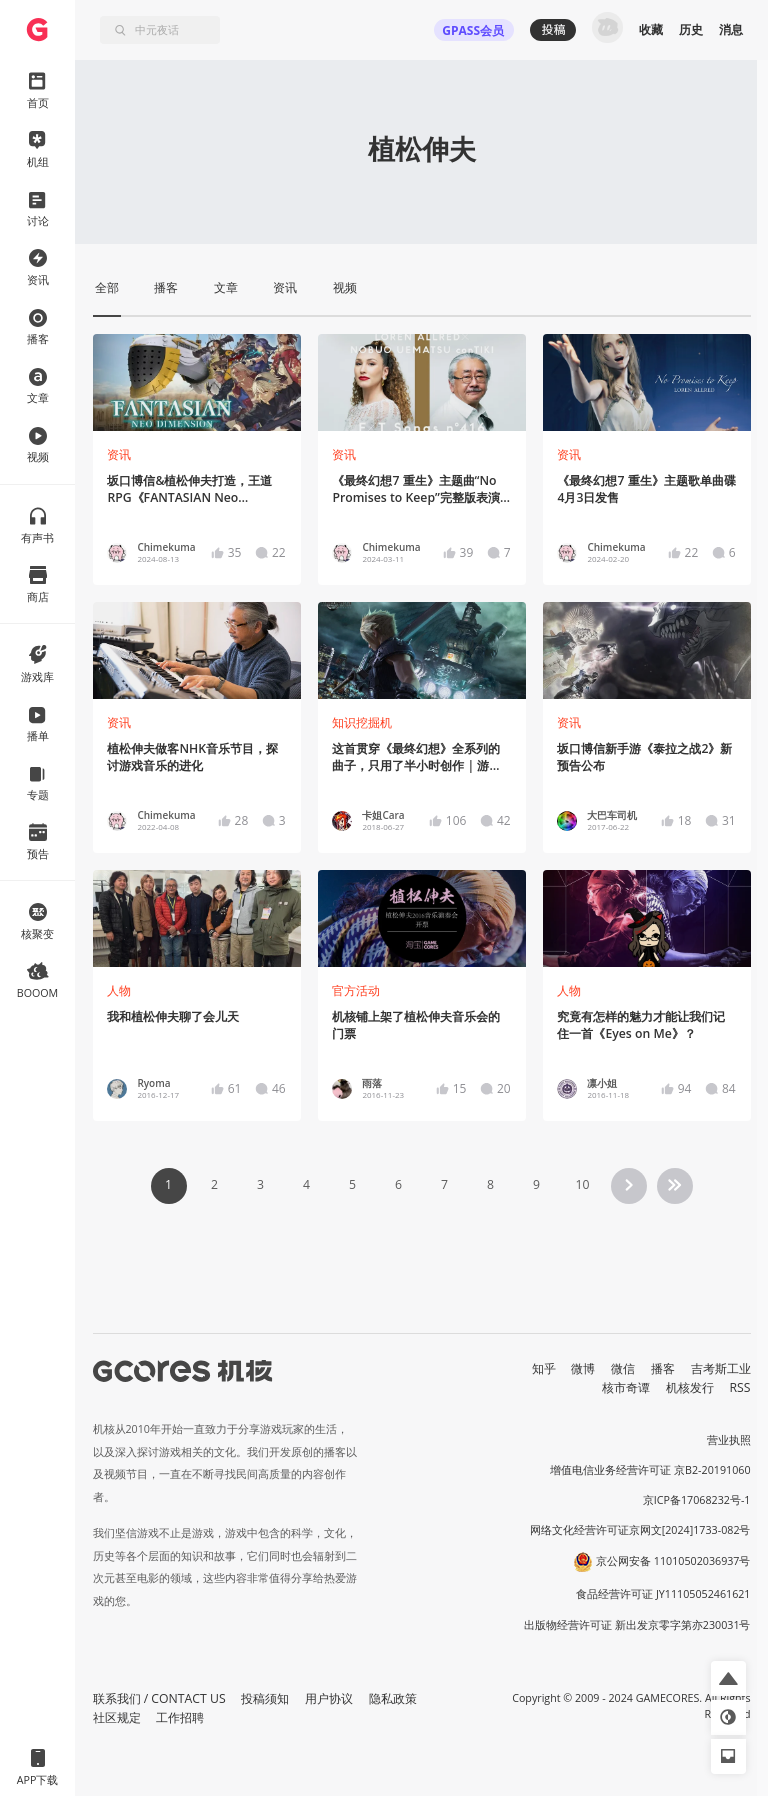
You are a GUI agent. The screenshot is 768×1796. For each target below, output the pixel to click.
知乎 (544, 1368)
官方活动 (356, 990)
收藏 (651, 29)
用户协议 (329, 1698)
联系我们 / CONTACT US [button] (159, 1698)
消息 (731, 29)
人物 (119, 990)
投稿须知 (265, 1698)
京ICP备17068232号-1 (697, 1500)
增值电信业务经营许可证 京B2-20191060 (650, 1470)
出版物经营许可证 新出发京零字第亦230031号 (637, 1625)
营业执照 (729, 1440)
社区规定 (117, 1717)
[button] (728, 1678)
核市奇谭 (626, 1387)
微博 (583, 1368)
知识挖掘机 (362, 722)
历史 (691, 29)
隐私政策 (393, 1698)
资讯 (119, 454)
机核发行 (690, 1387)
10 (582, 1184)
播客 (663, 1368)
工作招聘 (180, 1717)
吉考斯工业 (721, 1368)
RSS (740, 1387)
